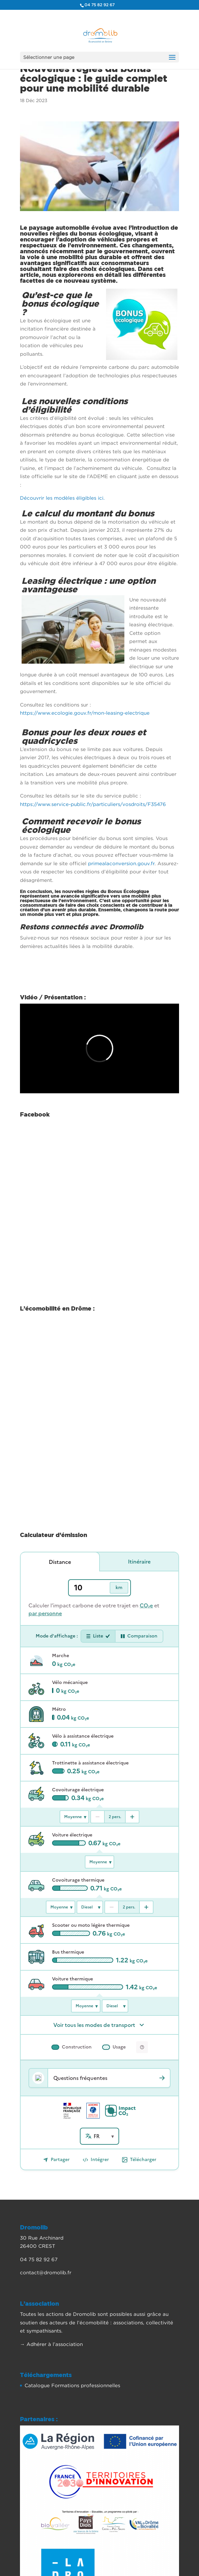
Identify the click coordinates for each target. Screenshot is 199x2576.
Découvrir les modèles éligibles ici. (62, 497)
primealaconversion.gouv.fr (121, 863)
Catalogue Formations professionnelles (72, 2391)
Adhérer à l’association (55, 2350)
